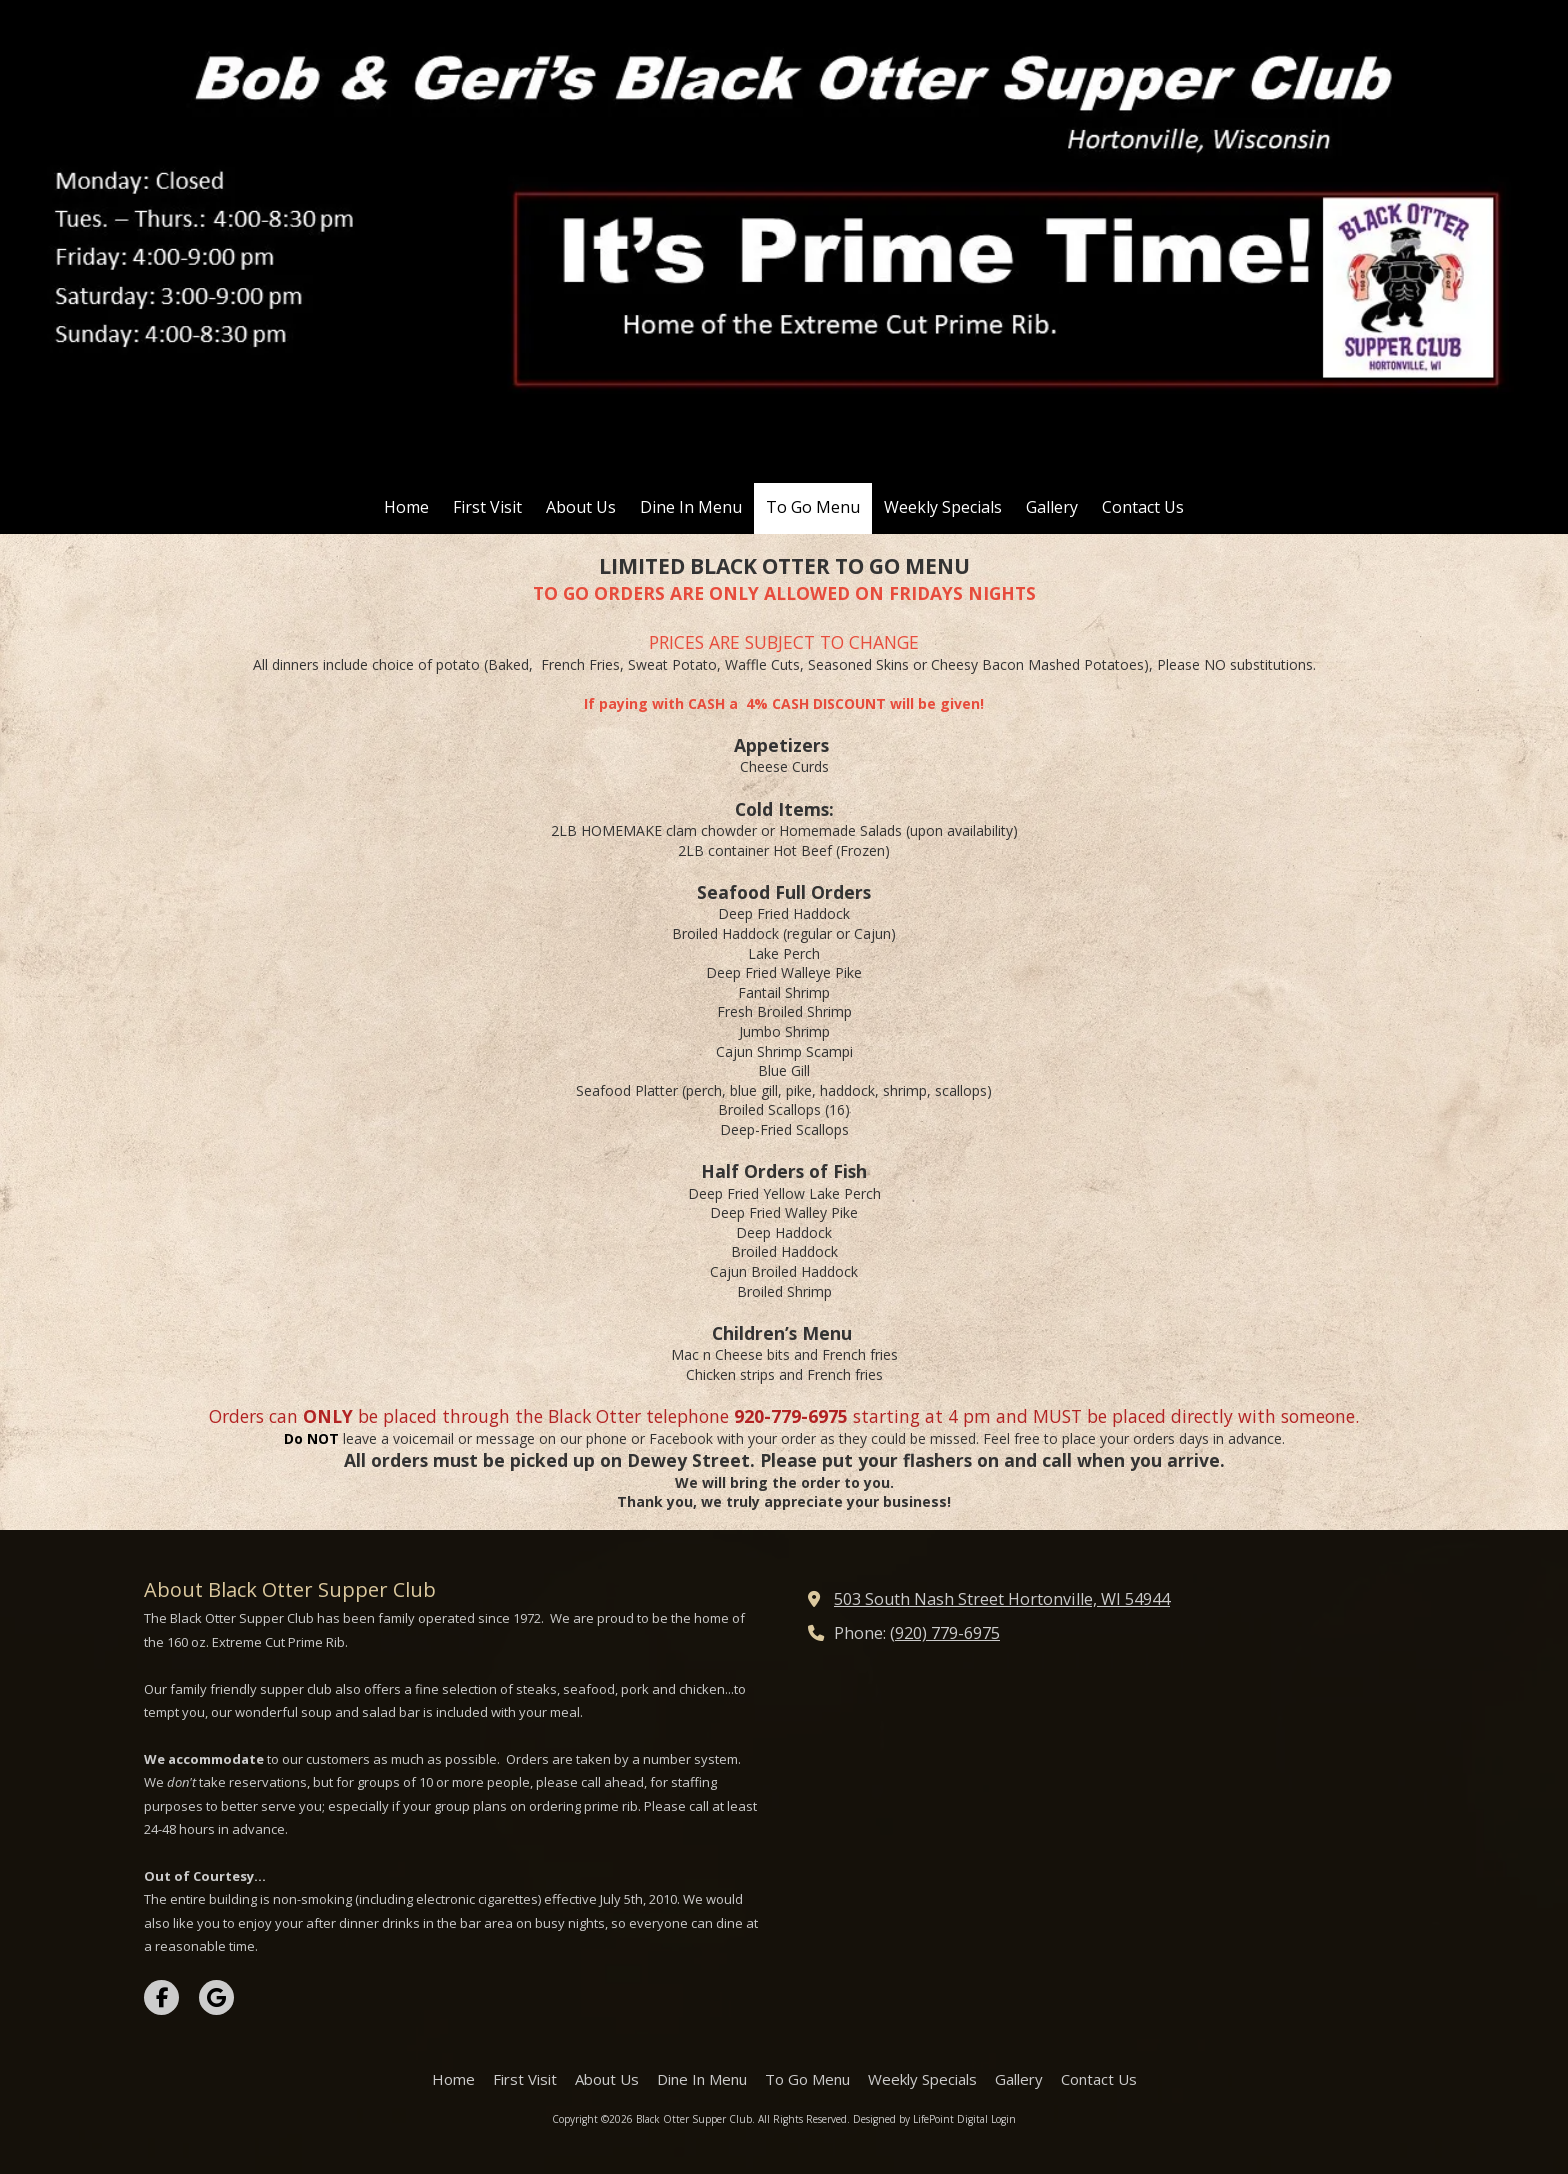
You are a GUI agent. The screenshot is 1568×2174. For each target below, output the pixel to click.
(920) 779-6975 (945, 1633)
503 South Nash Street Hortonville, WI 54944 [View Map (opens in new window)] (1002, 1599)
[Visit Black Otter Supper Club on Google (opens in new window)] (216, 1997)
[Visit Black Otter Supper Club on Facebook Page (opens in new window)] (161, 1997)
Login (1003, 2119)
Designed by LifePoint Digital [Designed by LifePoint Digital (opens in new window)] (920, 2119)
